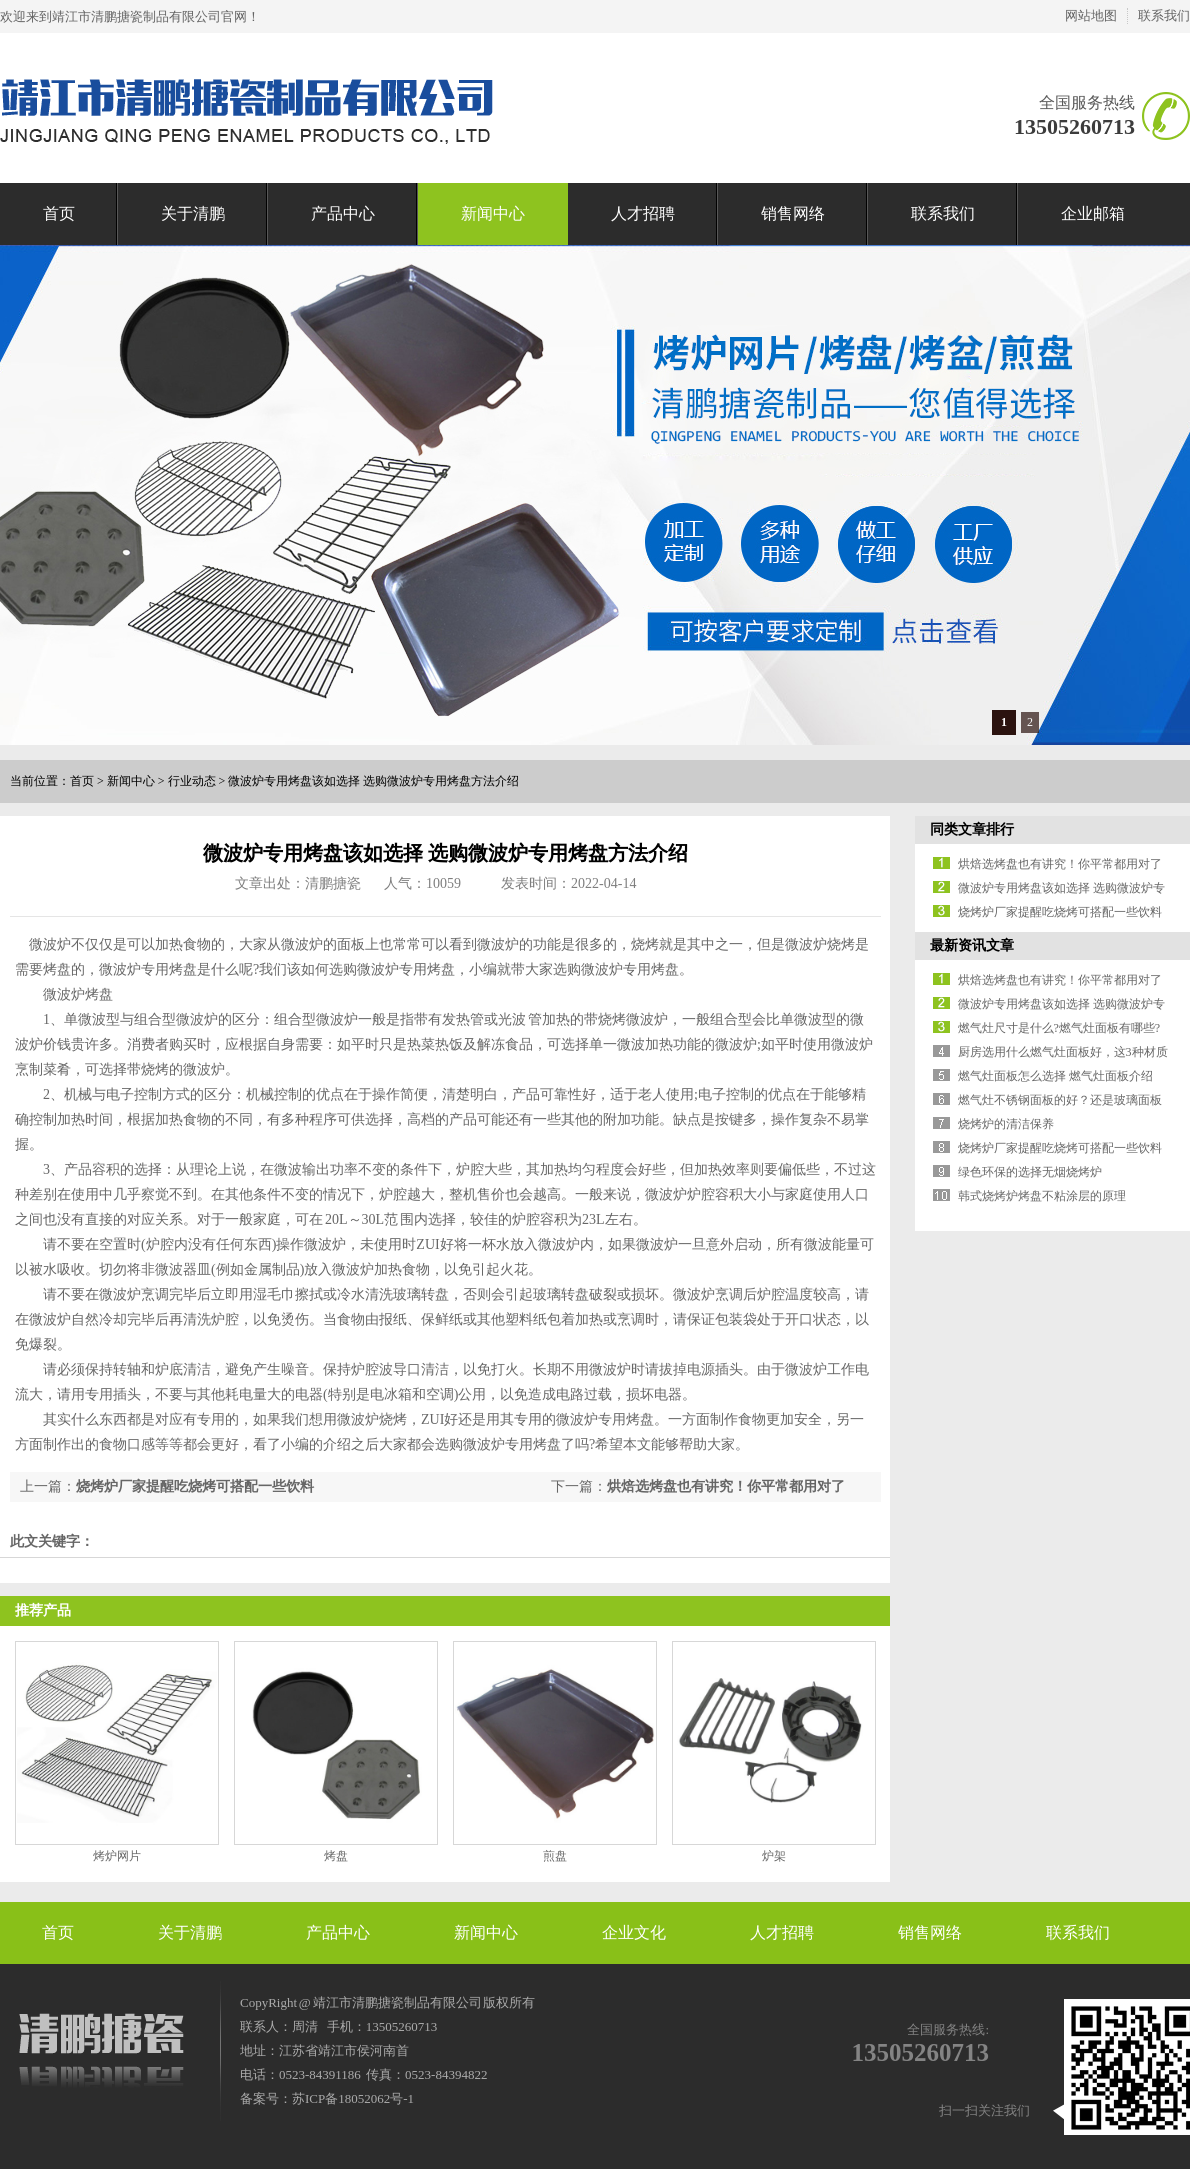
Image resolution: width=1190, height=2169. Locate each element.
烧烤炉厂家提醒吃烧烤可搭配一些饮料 (195, 1486)
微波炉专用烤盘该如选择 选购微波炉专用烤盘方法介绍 (373, 781)
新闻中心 (493, 213)
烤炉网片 (117, 1856)
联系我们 (1164, 15)
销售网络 (793, 213)
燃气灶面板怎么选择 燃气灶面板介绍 (1055, 1076)
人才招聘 (643, 213)
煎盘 (555, 1856)
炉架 (774, 1856)
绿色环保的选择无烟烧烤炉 (1030, 1172)
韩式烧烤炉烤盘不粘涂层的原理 (1042, 1196)
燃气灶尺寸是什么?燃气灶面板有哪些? (1059, 1028)
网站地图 (1091, 15)
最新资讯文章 (972, 945)
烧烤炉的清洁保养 (1006, 1124)
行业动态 (192, 781)
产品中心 (343, 213)
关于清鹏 (193, 213)
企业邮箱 (1093, 213)
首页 (59, 213)
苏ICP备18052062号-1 (353, 2098)
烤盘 (336, 1856)
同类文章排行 (972, 829)
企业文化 (634, 1932)
